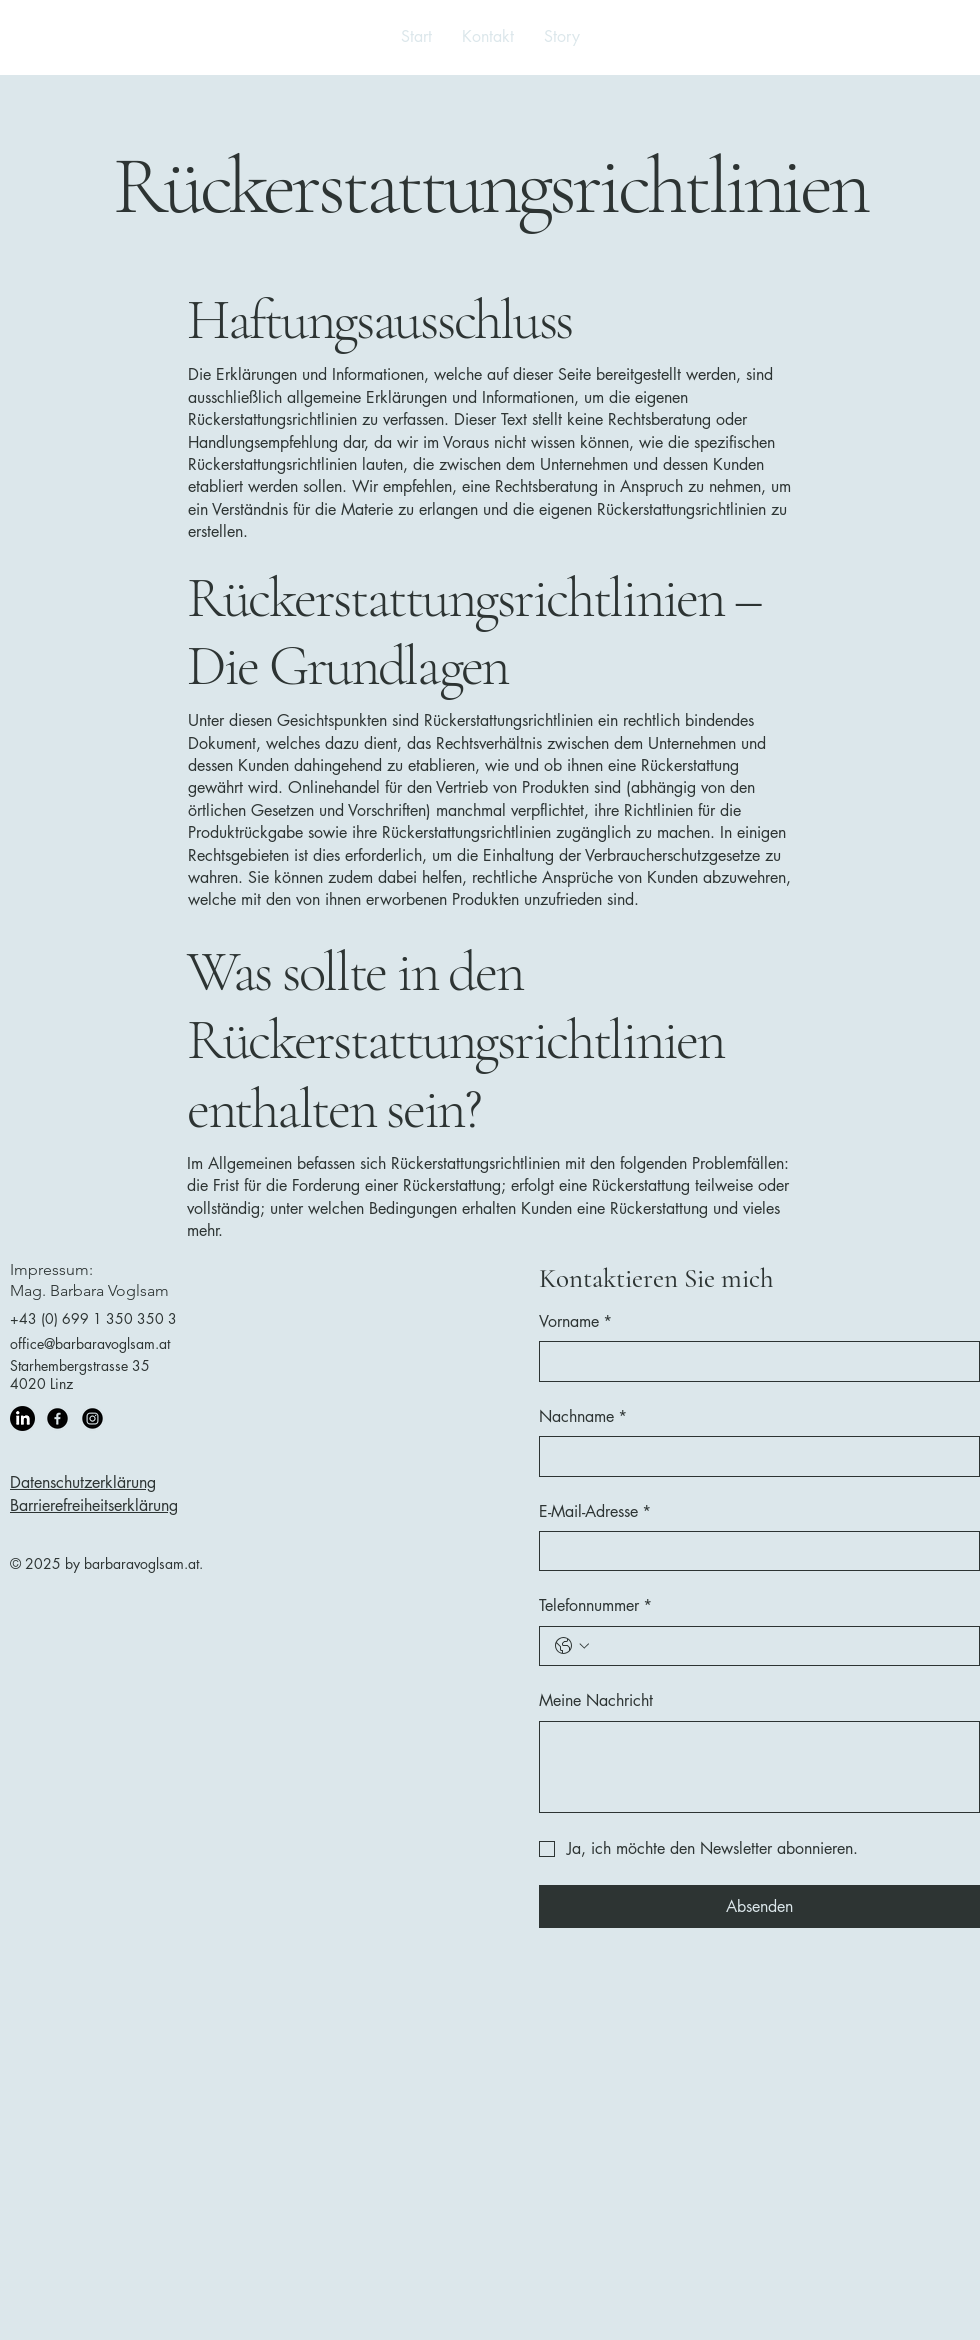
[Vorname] (753, 1361)
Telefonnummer (595, 1606)
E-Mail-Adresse (595, 1512)
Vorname (575, 1322)
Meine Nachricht (596, 1700)
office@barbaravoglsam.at (90, 1343)
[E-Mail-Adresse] (753, 1551)
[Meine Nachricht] (759, 1767)
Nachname (583, 1417)
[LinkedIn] (22, 1418)
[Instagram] (92, 1418)
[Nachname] (753, 1456)
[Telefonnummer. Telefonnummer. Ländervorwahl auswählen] (572, 1646)
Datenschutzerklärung (83, 1482)
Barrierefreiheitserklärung (94, 1505)
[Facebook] (57, 1418)
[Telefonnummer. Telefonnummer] (779, 1646)
